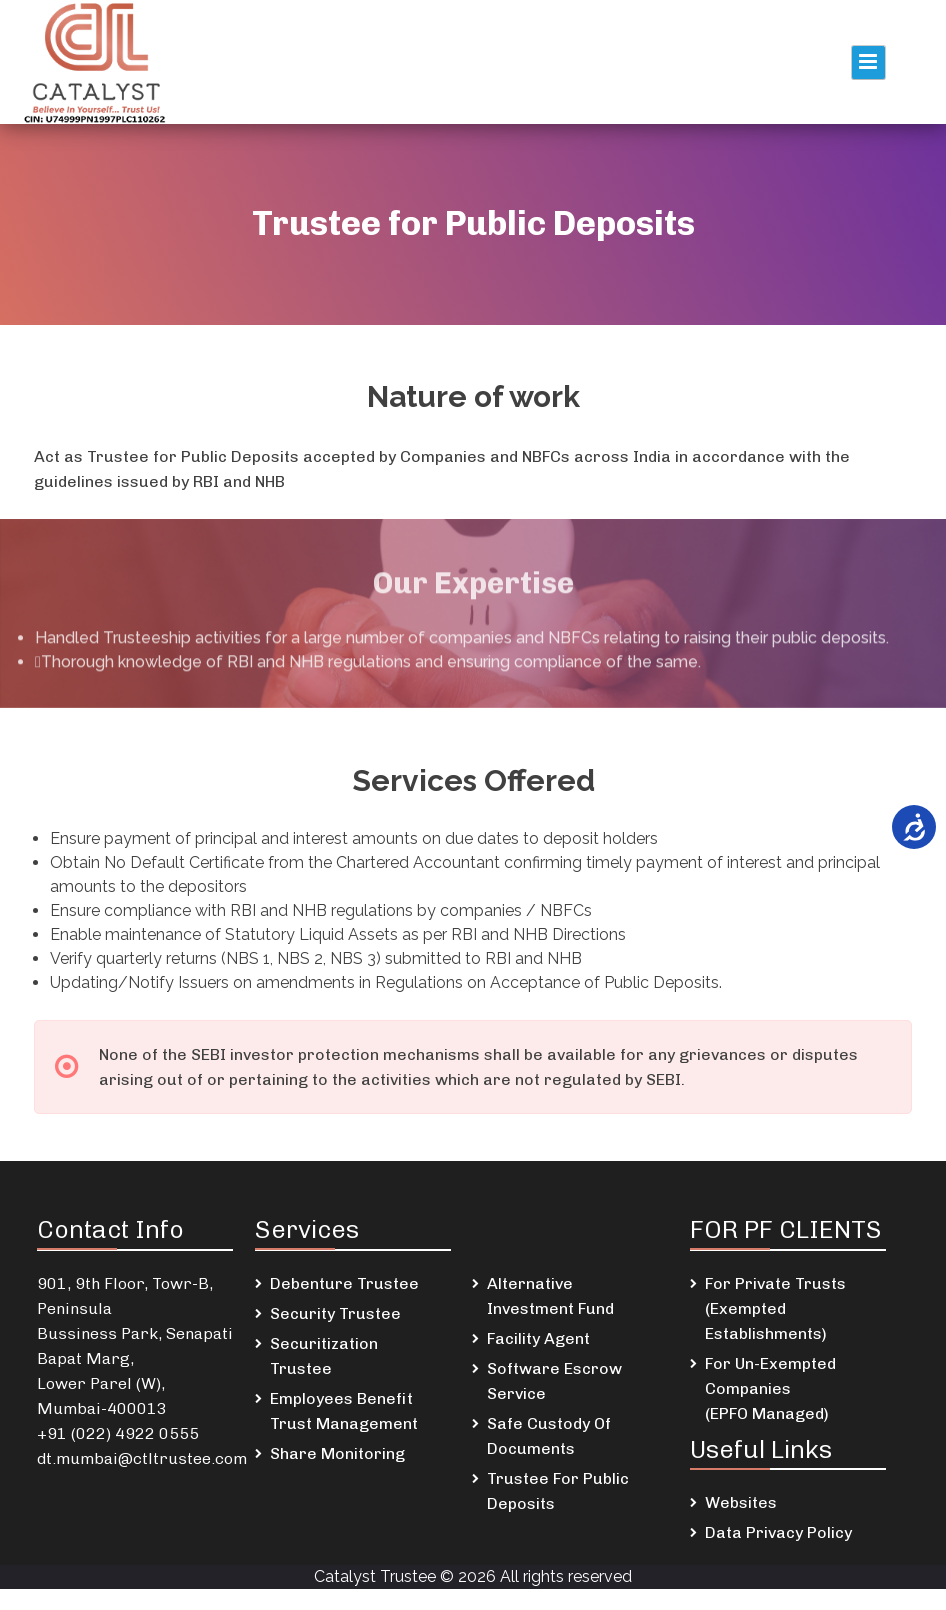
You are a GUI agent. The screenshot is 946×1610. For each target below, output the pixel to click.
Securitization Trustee (324, 1356)
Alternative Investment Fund (550, 1296)
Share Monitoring (337, 1453)
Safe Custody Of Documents (549, 1436)
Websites (741, 1502)
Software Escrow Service (554, 1381)
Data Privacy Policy (778, 1532)
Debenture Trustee (344, 1283)
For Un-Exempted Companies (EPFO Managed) (770, 1388)
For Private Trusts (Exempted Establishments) (775, 1308)
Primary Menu (868, 62)
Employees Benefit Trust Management (344, 1411)
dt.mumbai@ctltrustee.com (142, 1458)
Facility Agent (538, 1338)
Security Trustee (335, 1313)
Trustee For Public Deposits (558, 1491)
